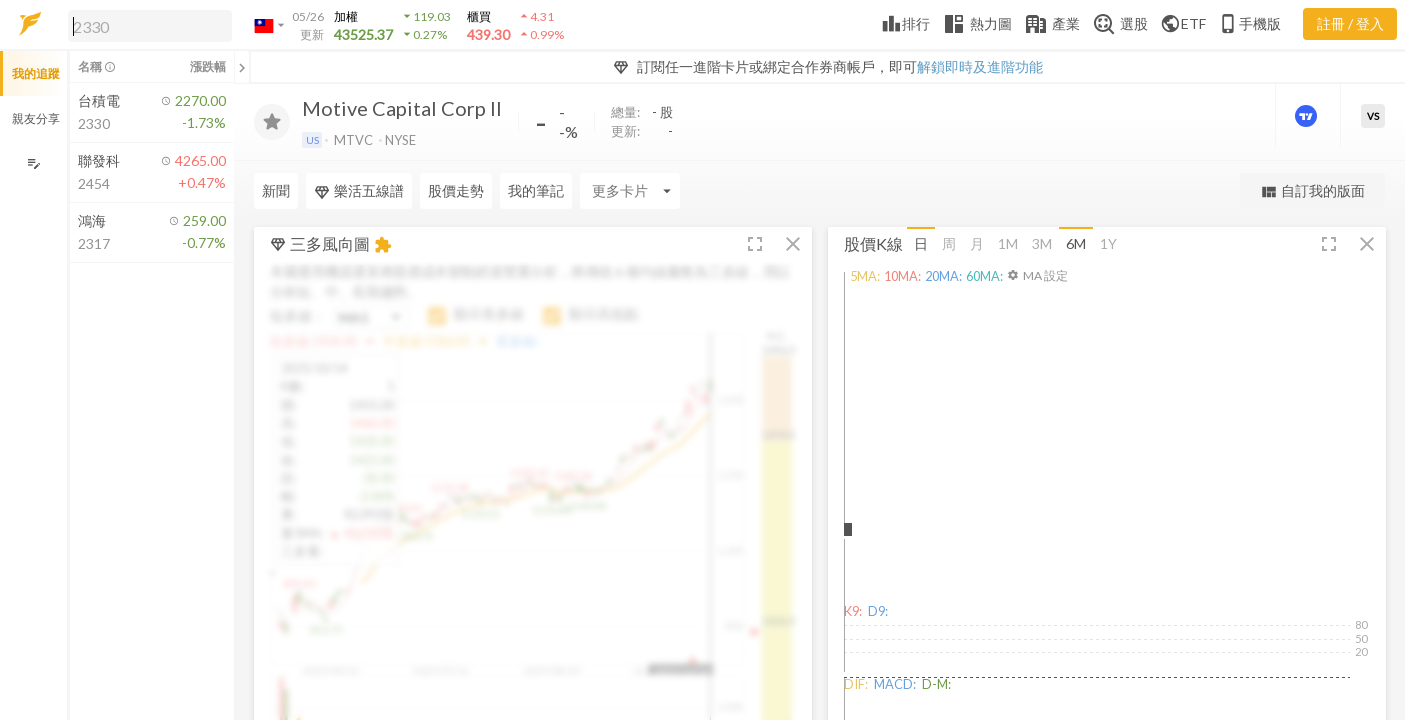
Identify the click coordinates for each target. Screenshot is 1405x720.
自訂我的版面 (1312, 191)
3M (1042, 243)
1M (1008, 243)
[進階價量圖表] (1308, 116)
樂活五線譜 (359, 191)
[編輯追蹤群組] (33, 163)
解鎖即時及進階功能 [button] (980, 66)
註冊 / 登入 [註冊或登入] (1350, 23)
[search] (150, 26)
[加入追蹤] (272, 122)
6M (1076, 243)
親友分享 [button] (36, 118)
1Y (1108, 243)
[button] (146, 25)
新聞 (276, 190)
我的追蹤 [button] (36, 73)
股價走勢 (456, 190)
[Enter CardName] (630, 191)
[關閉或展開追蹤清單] (242, 67)
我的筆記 (536, 190)
